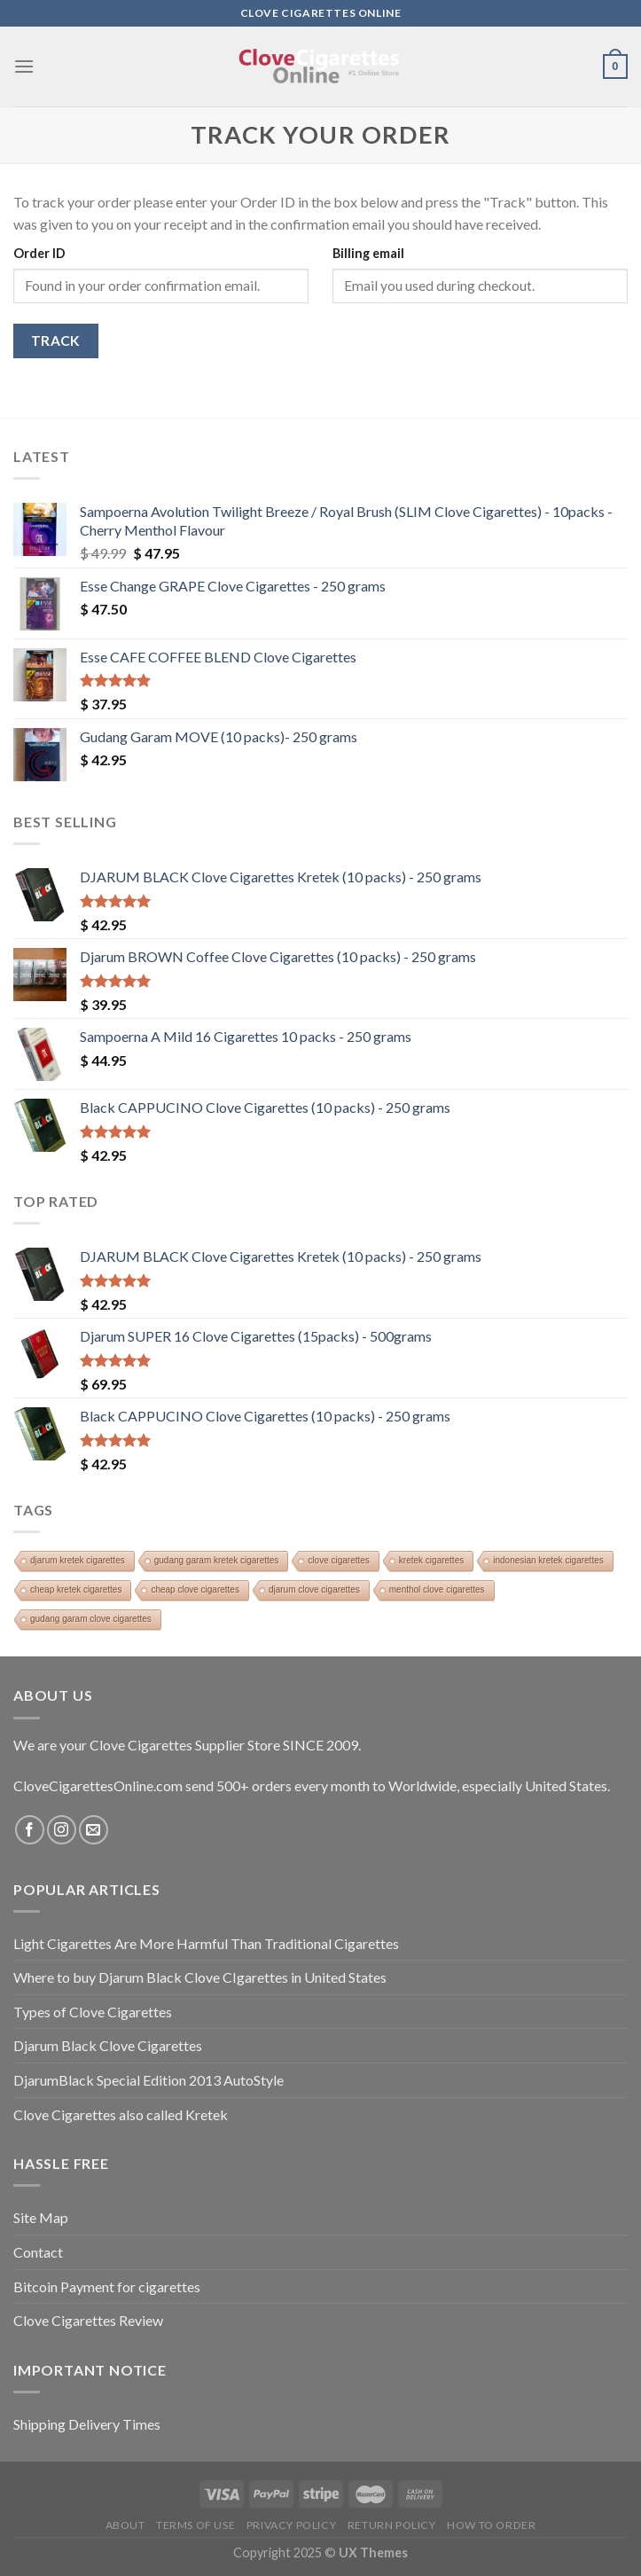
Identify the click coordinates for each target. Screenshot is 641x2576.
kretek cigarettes (431, 1560)
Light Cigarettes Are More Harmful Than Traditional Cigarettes (206, 1943)
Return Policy (392, 2525)
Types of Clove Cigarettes (92, 2011)
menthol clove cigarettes (437, 1589)
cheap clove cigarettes (195, 1589)
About (125, 2525)
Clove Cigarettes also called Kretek (120, 2114)
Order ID (39, 253)
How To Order (491, 2525)
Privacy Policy (291, 2525)
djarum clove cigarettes (314, 1589)
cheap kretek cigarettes (75, 1589)
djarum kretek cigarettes (77, 1560)
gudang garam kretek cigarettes (216, 1560)
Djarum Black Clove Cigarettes (107, 2045)
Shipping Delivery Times (86, 2423)
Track (56, 340)
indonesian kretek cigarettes (548, 1560)
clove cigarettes (338, 1560)
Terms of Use (195, 2525)
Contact (38, 2251)
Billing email (368, 253)
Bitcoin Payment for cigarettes (106, 2286)
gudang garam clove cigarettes (91, 1619)
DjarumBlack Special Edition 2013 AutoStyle (148, 2079)
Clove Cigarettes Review (88, 2320)
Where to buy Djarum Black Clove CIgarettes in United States (200, 1977)
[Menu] (24, 66)
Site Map (40, 2217)
